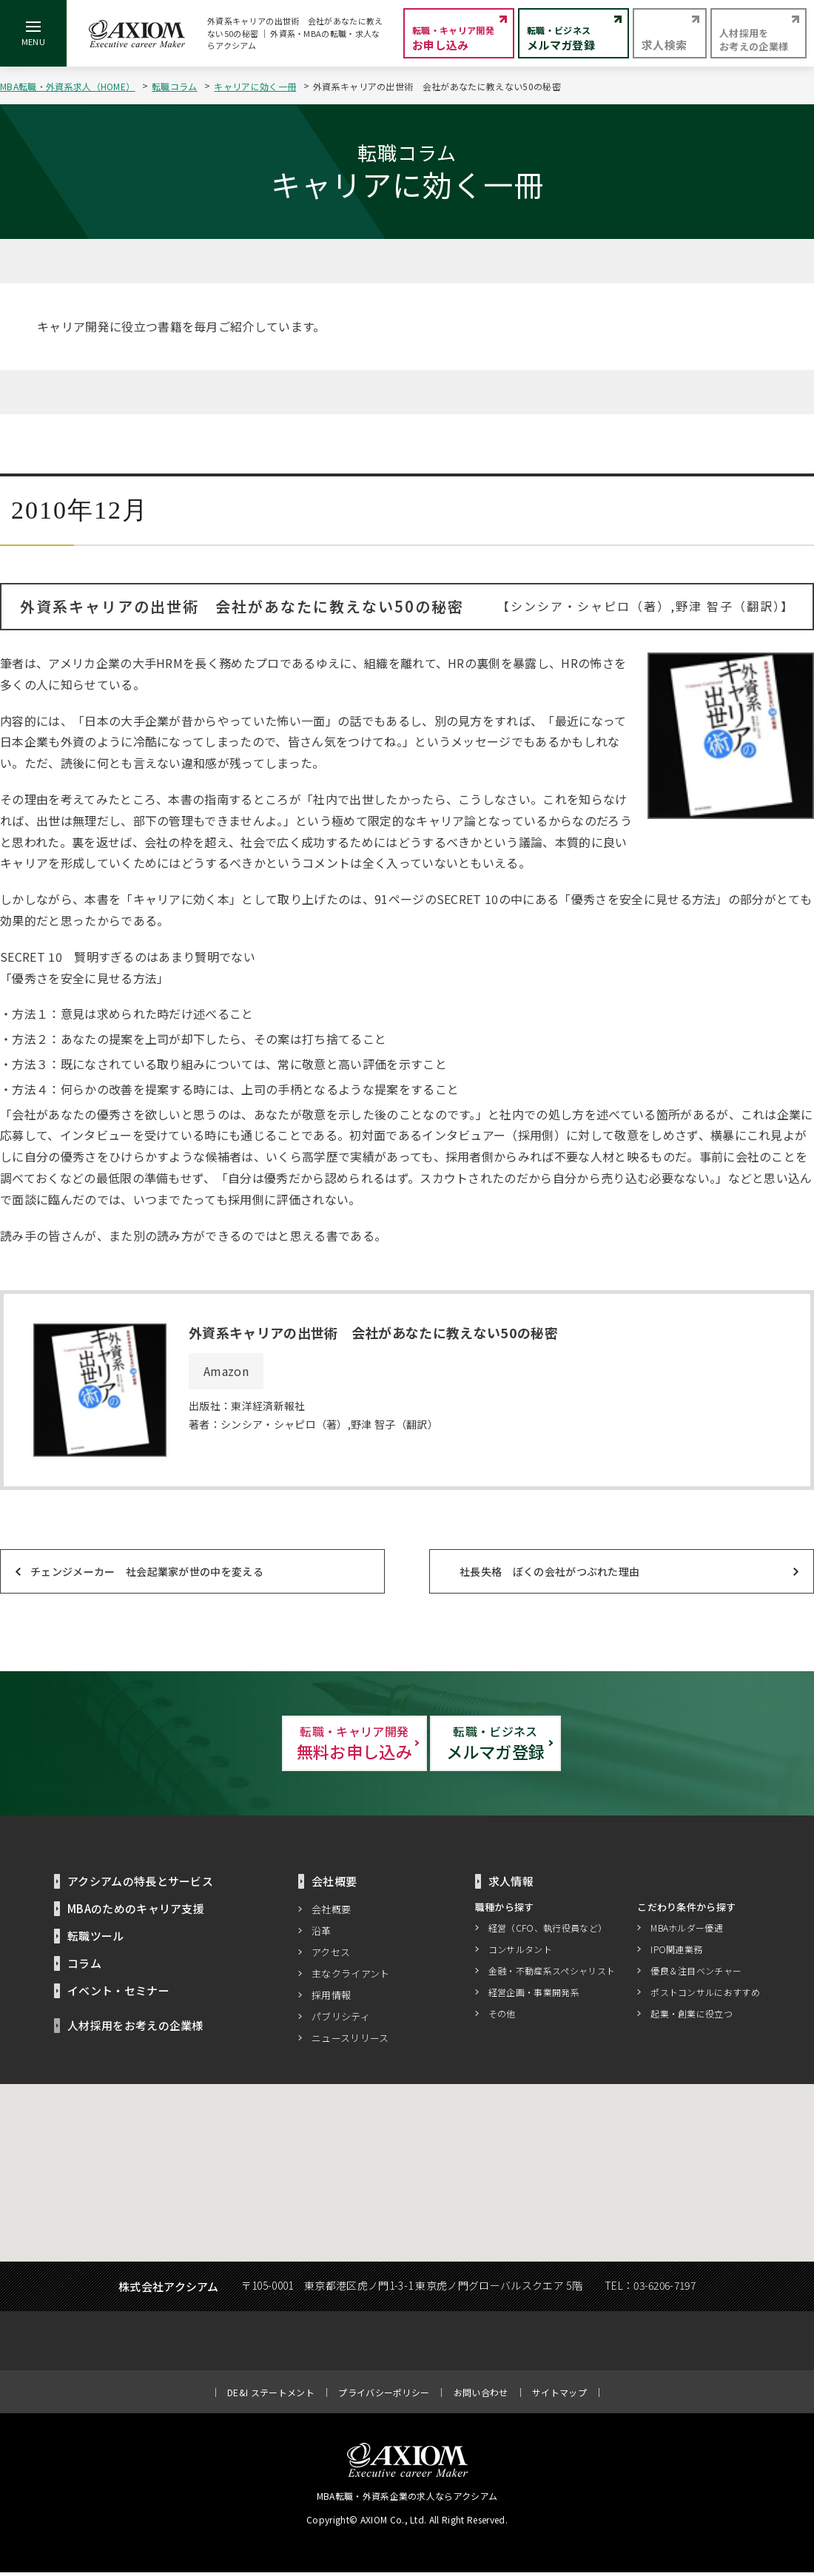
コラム (84, 1967)
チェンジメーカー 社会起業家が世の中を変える (146, 1571)
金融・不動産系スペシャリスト (551, 1975)
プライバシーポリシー (383, 2396)
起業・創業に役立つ (691, 2018)
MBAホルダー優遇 (686, 1932)
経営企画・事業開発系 (533, 1996)
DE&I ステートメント (270, 2396)
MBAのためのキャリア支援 (135, 1912)
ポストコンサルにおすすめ (705, 1996)
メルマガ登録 (569, 1745)
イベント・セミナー (118, 1994)
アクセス (331, 1956)
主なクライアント (351, 1977)
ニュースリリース (350, 2041)
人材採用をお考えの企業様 (135, 2029)
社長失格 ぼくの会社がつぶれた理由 (549, 1571)
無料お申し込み (244, 1745)
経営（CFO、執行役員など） (547, 1932)
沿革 (322, 1934)
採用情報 (331, 1999)
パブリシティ (341, 2020)
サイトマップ (559, 2396)
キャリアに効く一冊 (255, 86)
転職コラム (175, 86)
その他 (502, 2018)
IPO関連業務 (676, 1953)
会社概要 (331, 1913)
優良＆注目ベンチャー (695, 1975)
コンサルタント (520, 1953)
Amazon (226, 1371)
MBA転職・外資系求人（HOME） (67, 86)
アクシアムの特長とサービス (140, 1884)
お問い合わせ (481, 2396)
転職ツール (95, 1939)
